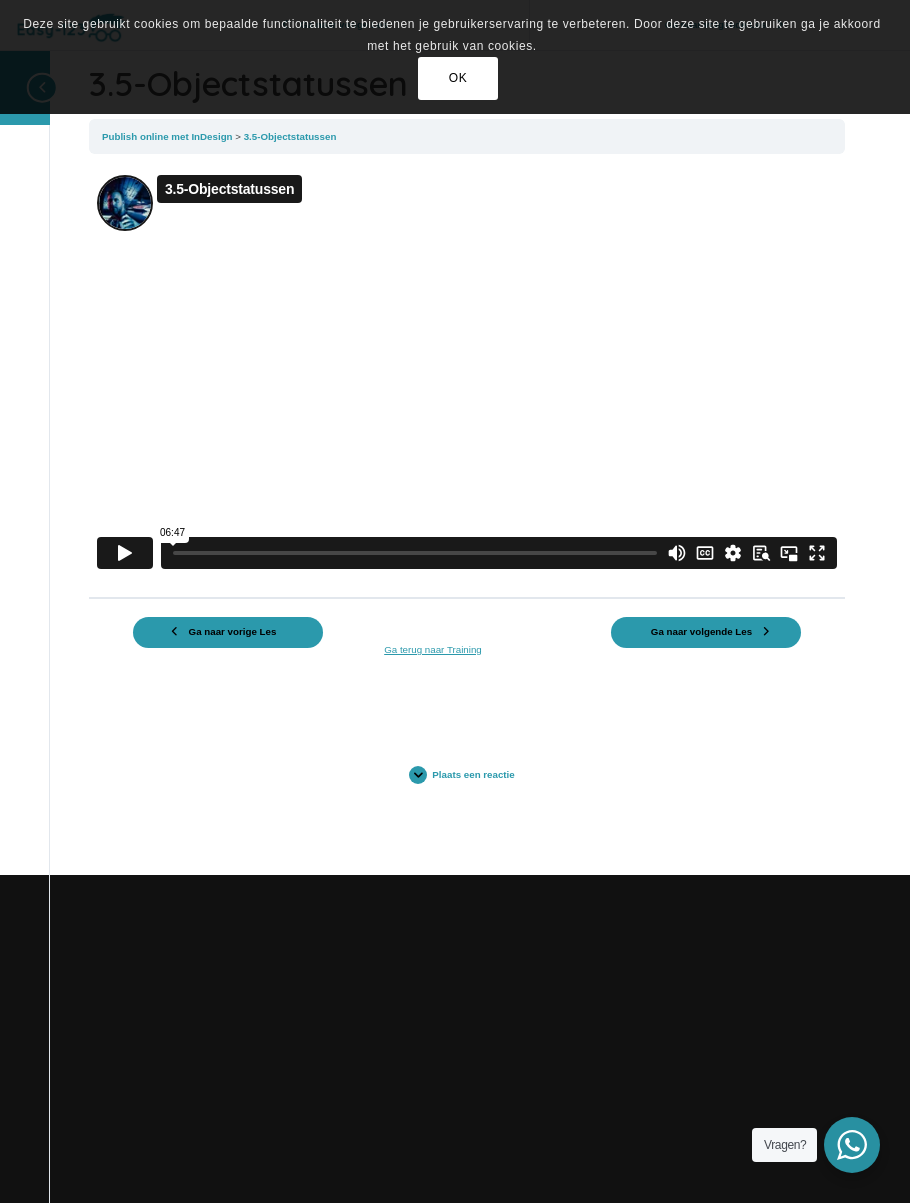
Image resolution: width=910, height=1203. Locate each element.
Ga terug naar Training (433, 649)
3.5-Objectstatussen (290, 136)
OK (458, 78)
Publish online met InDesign (168, 136)
